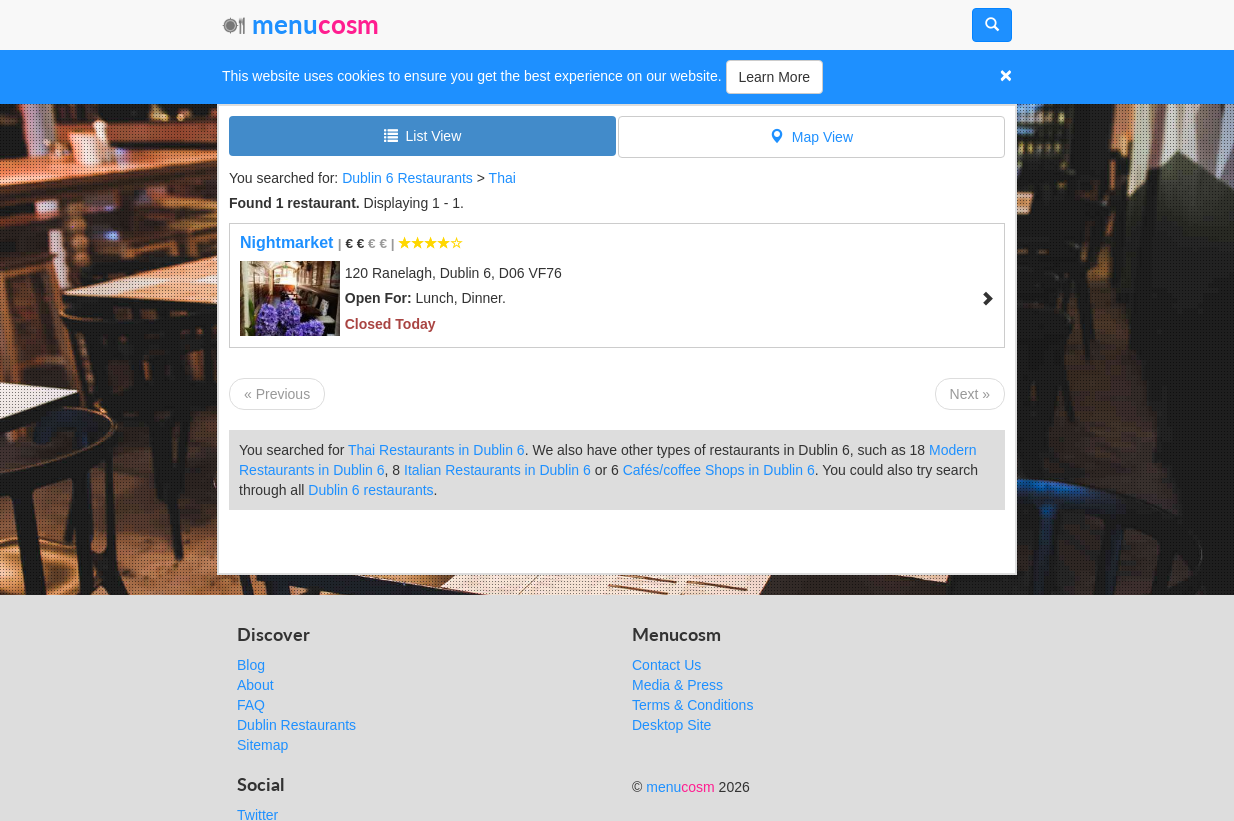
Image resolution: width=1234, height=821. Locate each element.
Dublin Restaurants (296, 725)
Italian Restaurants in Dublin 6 (497, 470)
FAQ (251, 705)
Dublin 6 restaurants (370, 490)
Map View (811, 136)
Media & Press (677, 685)
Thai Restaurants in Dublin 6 (436, 450)
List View (423, 135)
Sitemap (262, 745)
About (255, 685)
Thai (502, 178)
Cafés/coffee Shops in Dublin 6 (719, 470)
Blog (251, 665)
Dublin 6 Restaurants (407, 178)
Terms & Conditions (692, 705)
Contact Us (666, 665)
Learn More (775, 77)
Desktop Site (671, 725)
